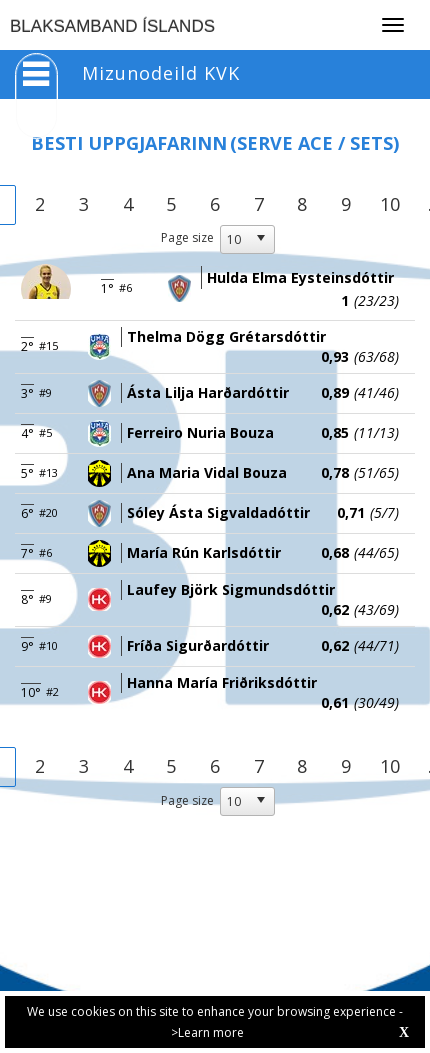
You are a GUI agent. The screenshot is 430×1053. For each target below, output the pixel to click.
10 (390, 204)
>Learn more (207, 1032)
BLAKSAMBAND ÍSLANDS (112, 26)
